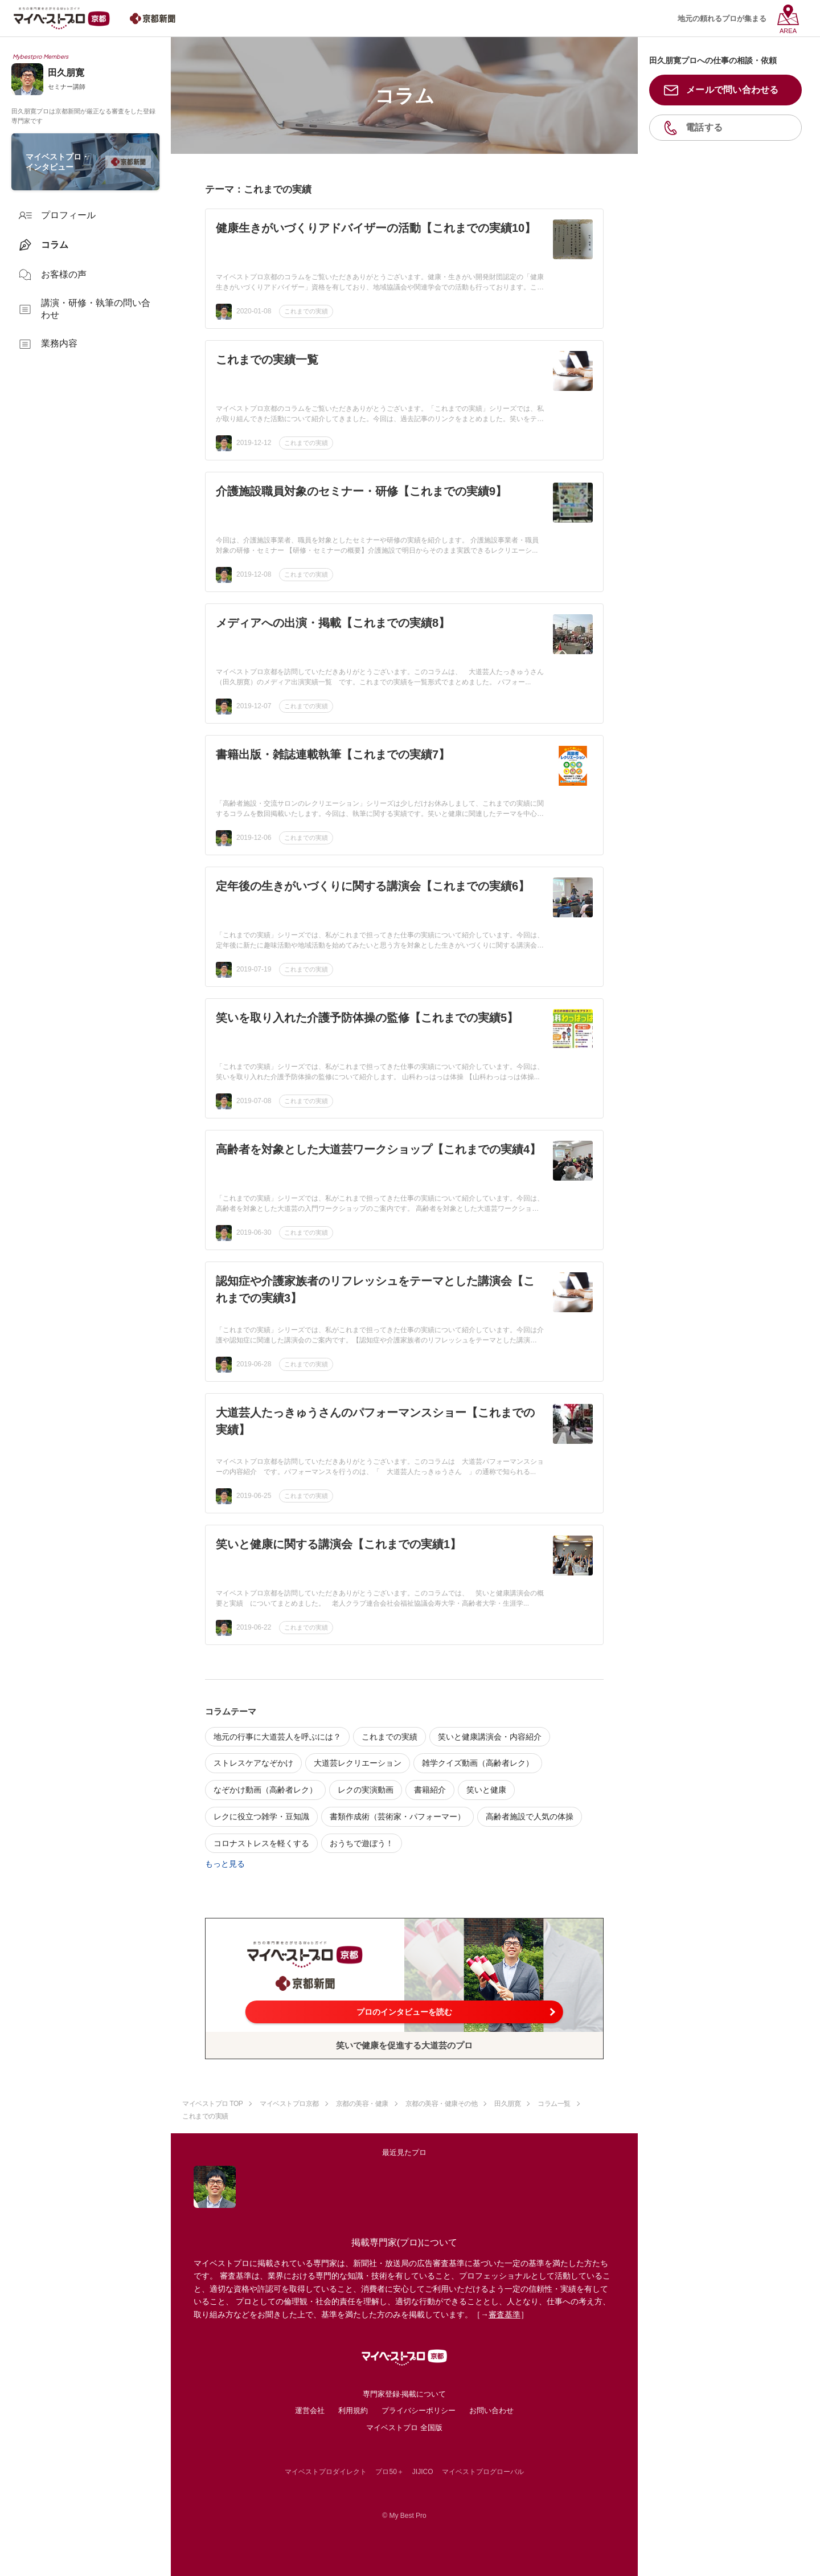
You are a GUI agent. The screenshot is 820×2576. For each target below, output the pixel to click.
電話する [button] (704, 127)
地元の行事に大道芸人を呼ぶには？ (277, 1736)
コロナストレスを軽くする (261, 1843)
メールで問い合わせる (732, 90)
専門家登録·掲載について (404, 2394)
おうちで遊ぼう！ (361, 1843)
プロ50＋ (389, 2472)
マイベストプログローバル (483, 2472)
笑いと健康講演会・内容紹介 (490, 1736)
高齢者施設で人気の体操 (529, 1816)
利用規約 (353, 2410)
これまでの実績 (306, 311)
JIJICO (422, 2472)
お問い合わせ (491, 2410)
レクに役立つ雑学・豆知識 (261, 1816)
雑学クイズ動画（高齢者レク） (478, 1762)
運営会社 (310, 2410)
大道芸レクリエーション (357, 1762)
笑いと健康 (486, 1789)
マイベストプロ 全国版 (404, 2427)
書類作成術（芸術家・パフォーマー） (397, 1816)
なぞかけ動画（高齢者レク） (265, 1789)
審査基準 (504, 2314)
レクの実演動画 (365, 1789)
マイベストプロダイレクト (326, 2472)
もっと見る (225, 1863)
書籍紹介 (430, 1789)
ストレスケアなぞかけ (253, 1762)
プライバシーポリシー (419, 2410)
